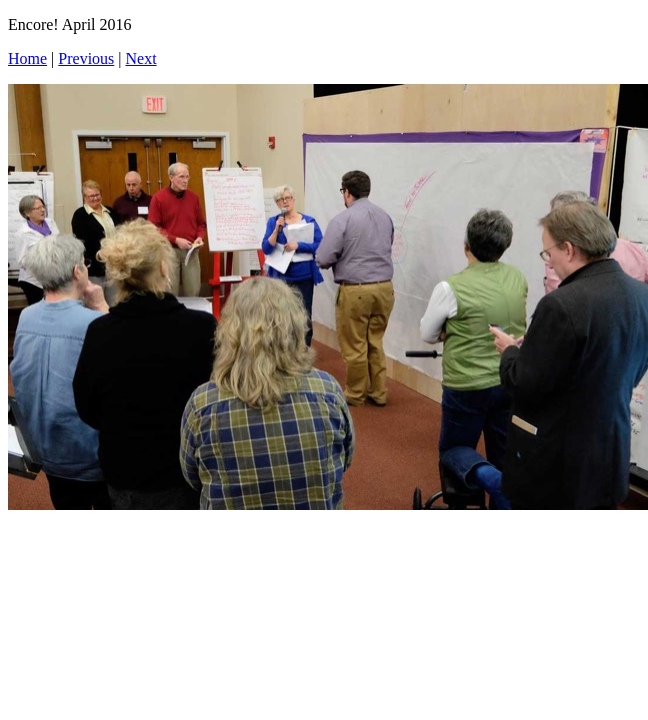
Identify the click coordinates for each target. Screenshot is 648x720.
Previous (86, 58)
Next (141, 58)
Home (27, 58)
